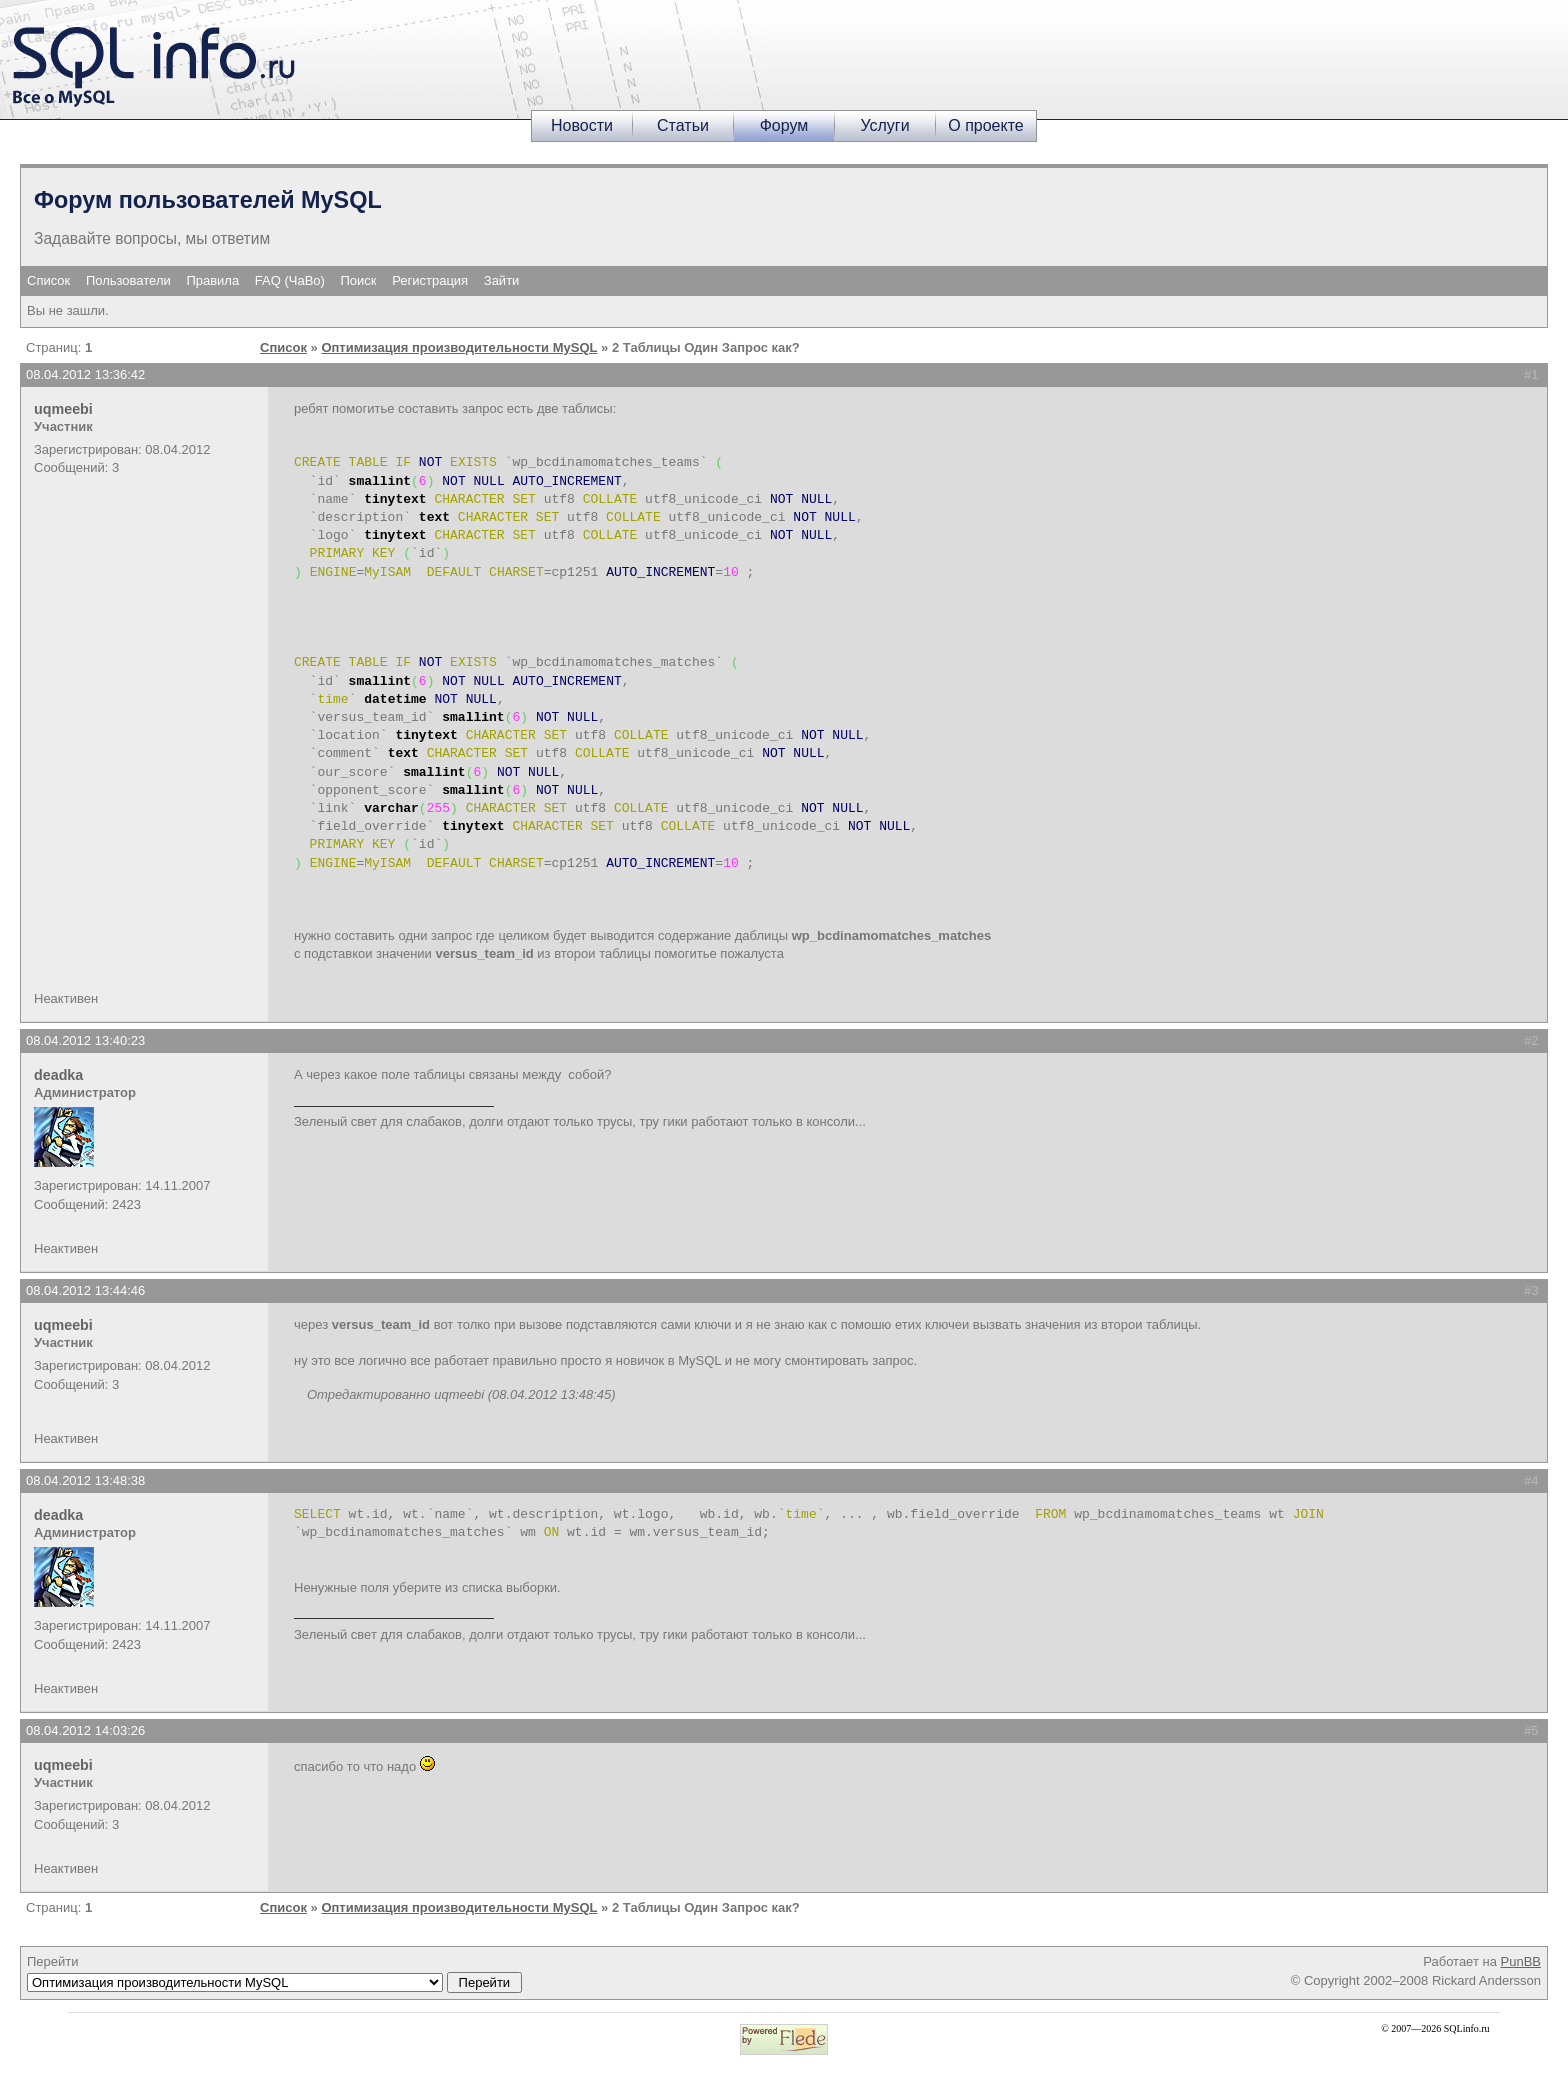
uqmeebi (63, 409)
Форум (784, 125)
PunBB (1521, 1961)
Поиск (359, 280)
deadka (58, 1075)
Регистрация (430, 280)
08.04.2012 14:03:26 (85, 1730)
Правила (212, 280)
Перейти (274, 1973)
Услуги (884, 125)
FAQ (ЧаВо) (290, 280)
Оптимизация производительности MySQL (459, 347)
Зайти (502, 280)
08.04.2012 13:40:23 (85, 1040)
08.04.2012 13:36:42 (85, 374)
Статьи (683, 125)
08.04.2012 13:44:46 (85, 1290)
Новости (582, 125)
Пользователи (128, 280)
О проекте (985, 125)
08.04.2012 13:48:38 (85, 1480)
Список (48, 280)
